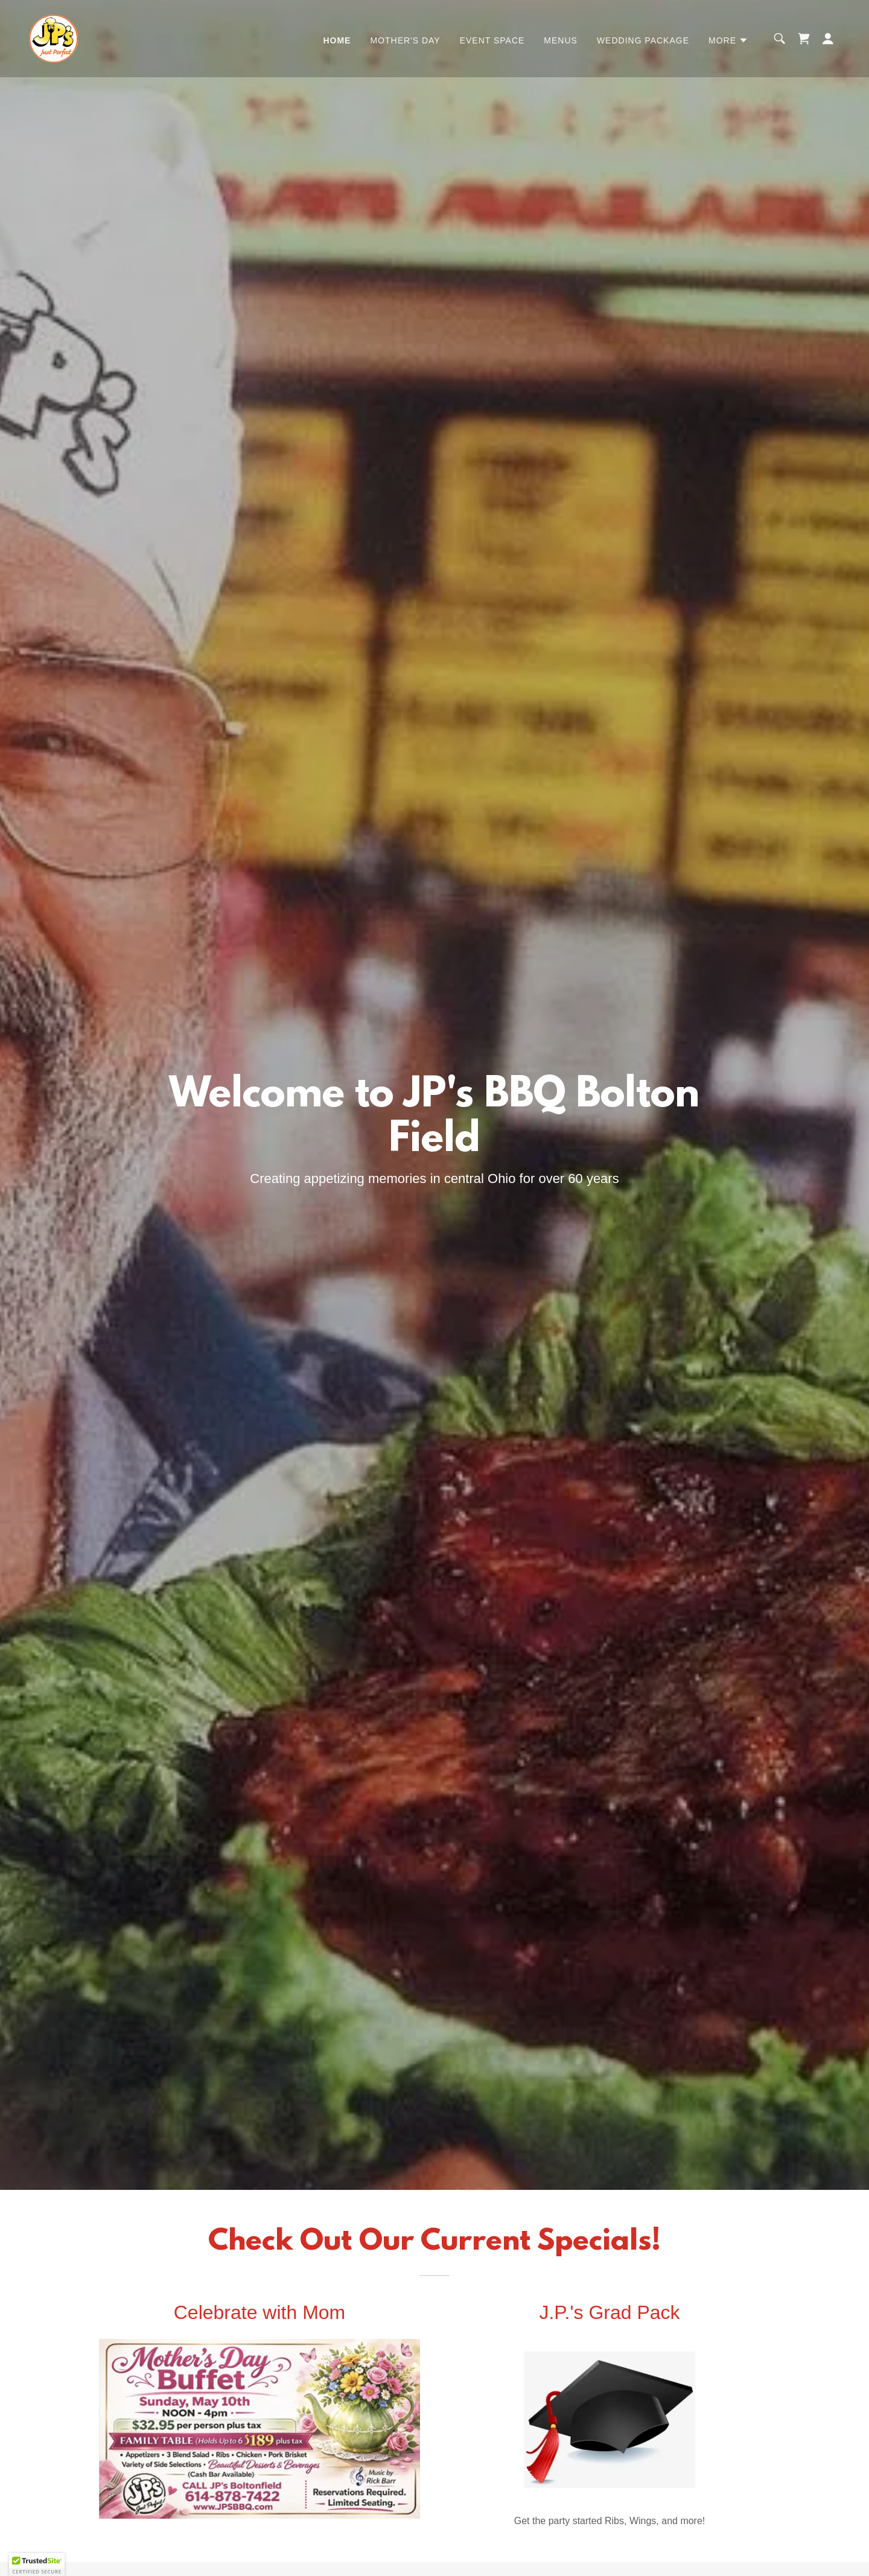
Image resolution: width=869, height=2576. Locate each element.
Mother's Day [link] (405, 40)
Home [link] (337, 40)
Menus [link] (561, 40)
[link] (53, 38)
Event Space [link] (492, 40)
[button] (728, 40)
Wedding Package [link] (643, 40)
